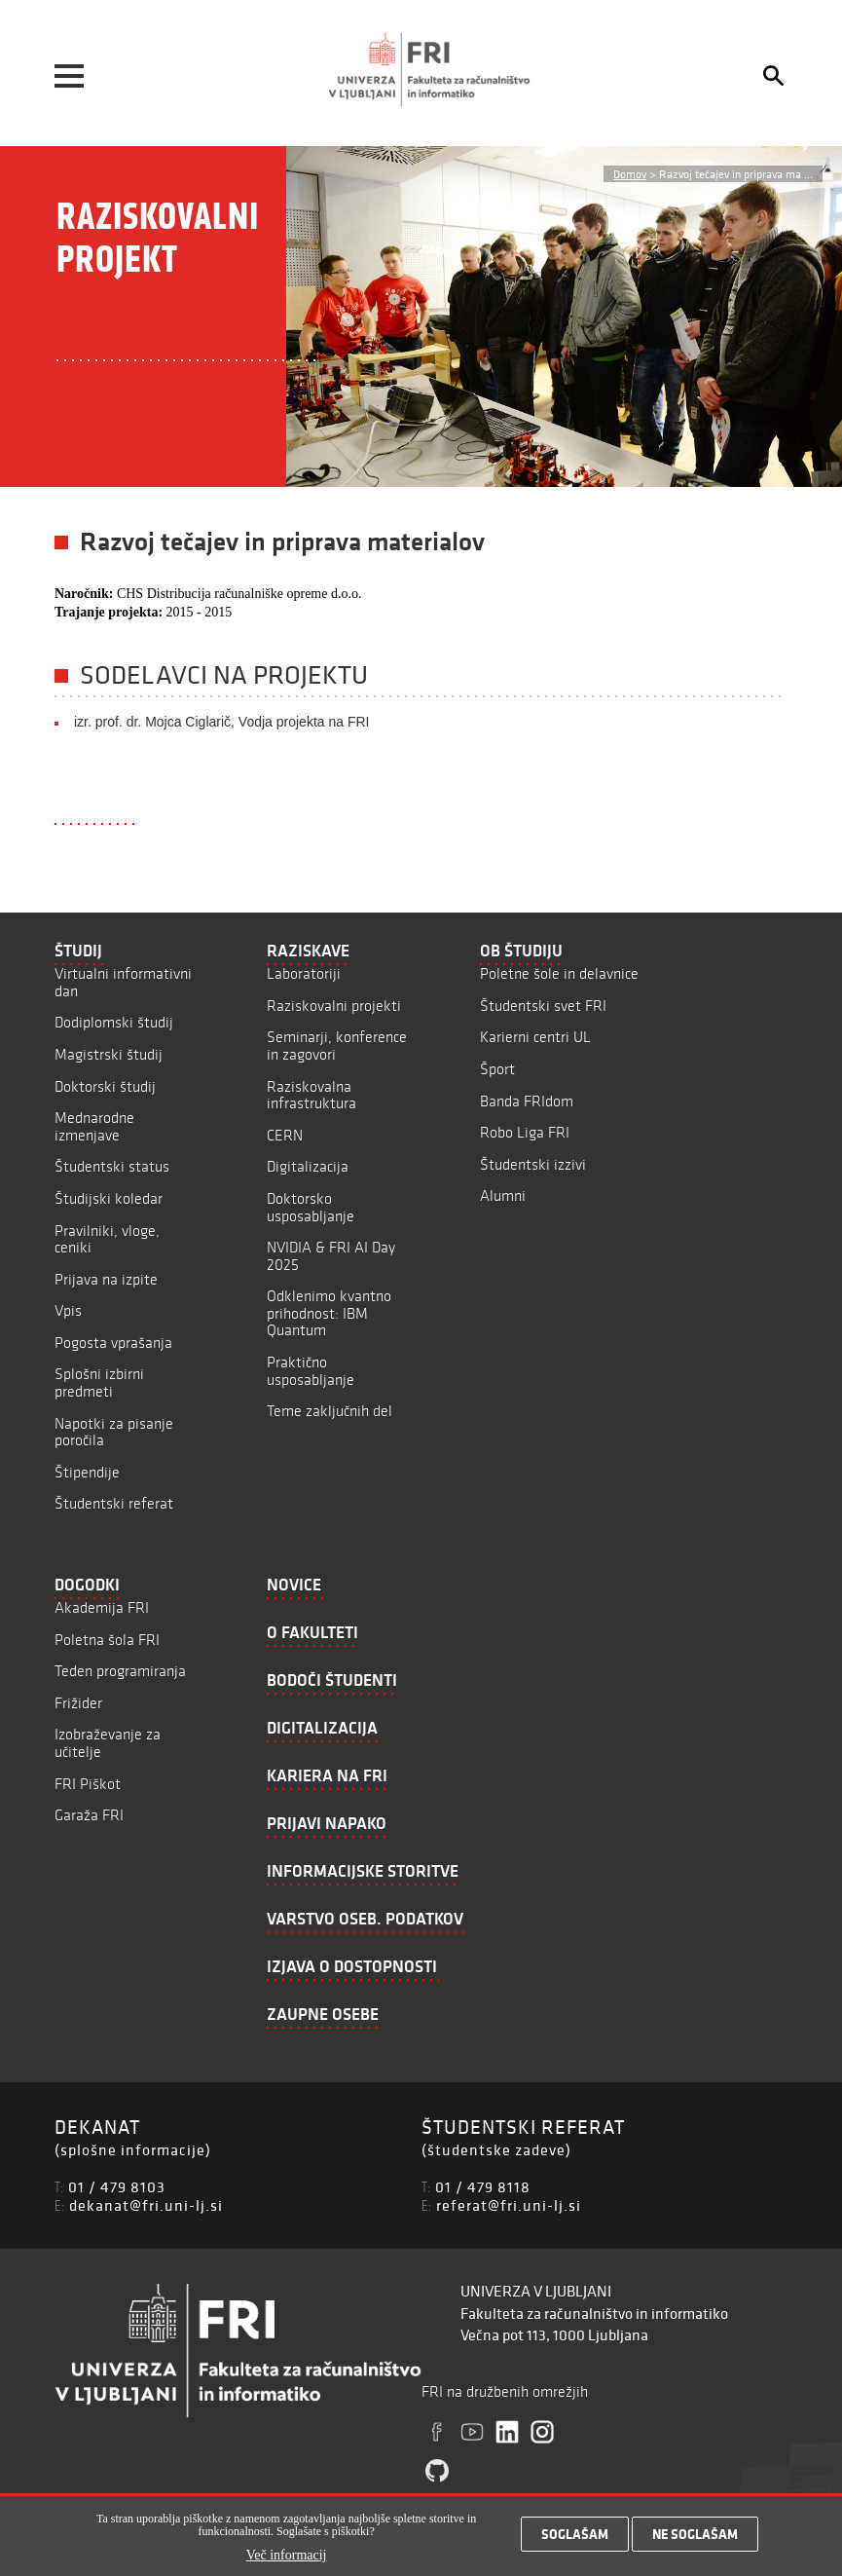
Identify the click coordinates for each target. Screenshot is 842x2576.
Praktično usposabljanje (310, 1371)
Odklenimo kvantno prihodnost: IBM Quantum (329, 1313)
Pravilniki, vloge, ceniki (107, 1239)
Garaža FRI (89, 1815)
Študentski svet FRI (543, 1005)
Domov (629, 174)
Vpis (68, 1310)
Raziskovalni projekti (334, 1005)
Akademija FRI (102, 1607)
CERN (285, 1135)
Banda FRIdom (526, 1101)
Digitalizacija (307, 1166)
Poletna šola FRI (107, 1639)
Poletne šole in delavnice (559, 973)
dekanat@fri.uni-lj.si (146, 2205)
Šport (497, 1069)
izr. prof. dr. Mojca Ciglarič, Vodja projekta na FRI (221, 721)
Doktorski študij (105, 1086)
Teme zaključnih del (329, 1410)
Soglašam (574, 2535)
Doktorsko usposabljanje (310, 1207)
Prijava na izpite (106, 1279)
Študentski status (112, 1166)
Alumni (503, 1195)
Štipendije (87, 1472)
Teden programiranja (120, 1670)
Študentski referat (114, 1503)
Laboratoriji (304, 973)
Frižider (78, 1703)
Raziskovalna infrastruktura (311, 1095)
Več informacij (286, 2556)
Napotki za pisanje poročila (114, 1432)
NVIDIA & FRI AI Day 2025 (331, 1256)
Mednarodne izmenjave (94, 1126)
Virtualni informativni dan (123, 982)
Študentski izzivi (533, 1164)
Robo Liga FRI (524, 1132)
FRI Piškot (88, 1783)
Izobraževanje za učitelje (108, 1743)
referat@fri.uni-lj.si (508, 2205)
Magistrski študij (109, 1054)
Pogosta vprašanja (113, 1342)
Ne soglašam (695, 2535)
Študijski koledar (109, 1198)
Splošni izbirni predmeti (99, 1382)
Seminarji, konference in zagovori (337, 1045)
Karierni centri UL (535, 1036)
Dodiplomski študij (114, 1022)
